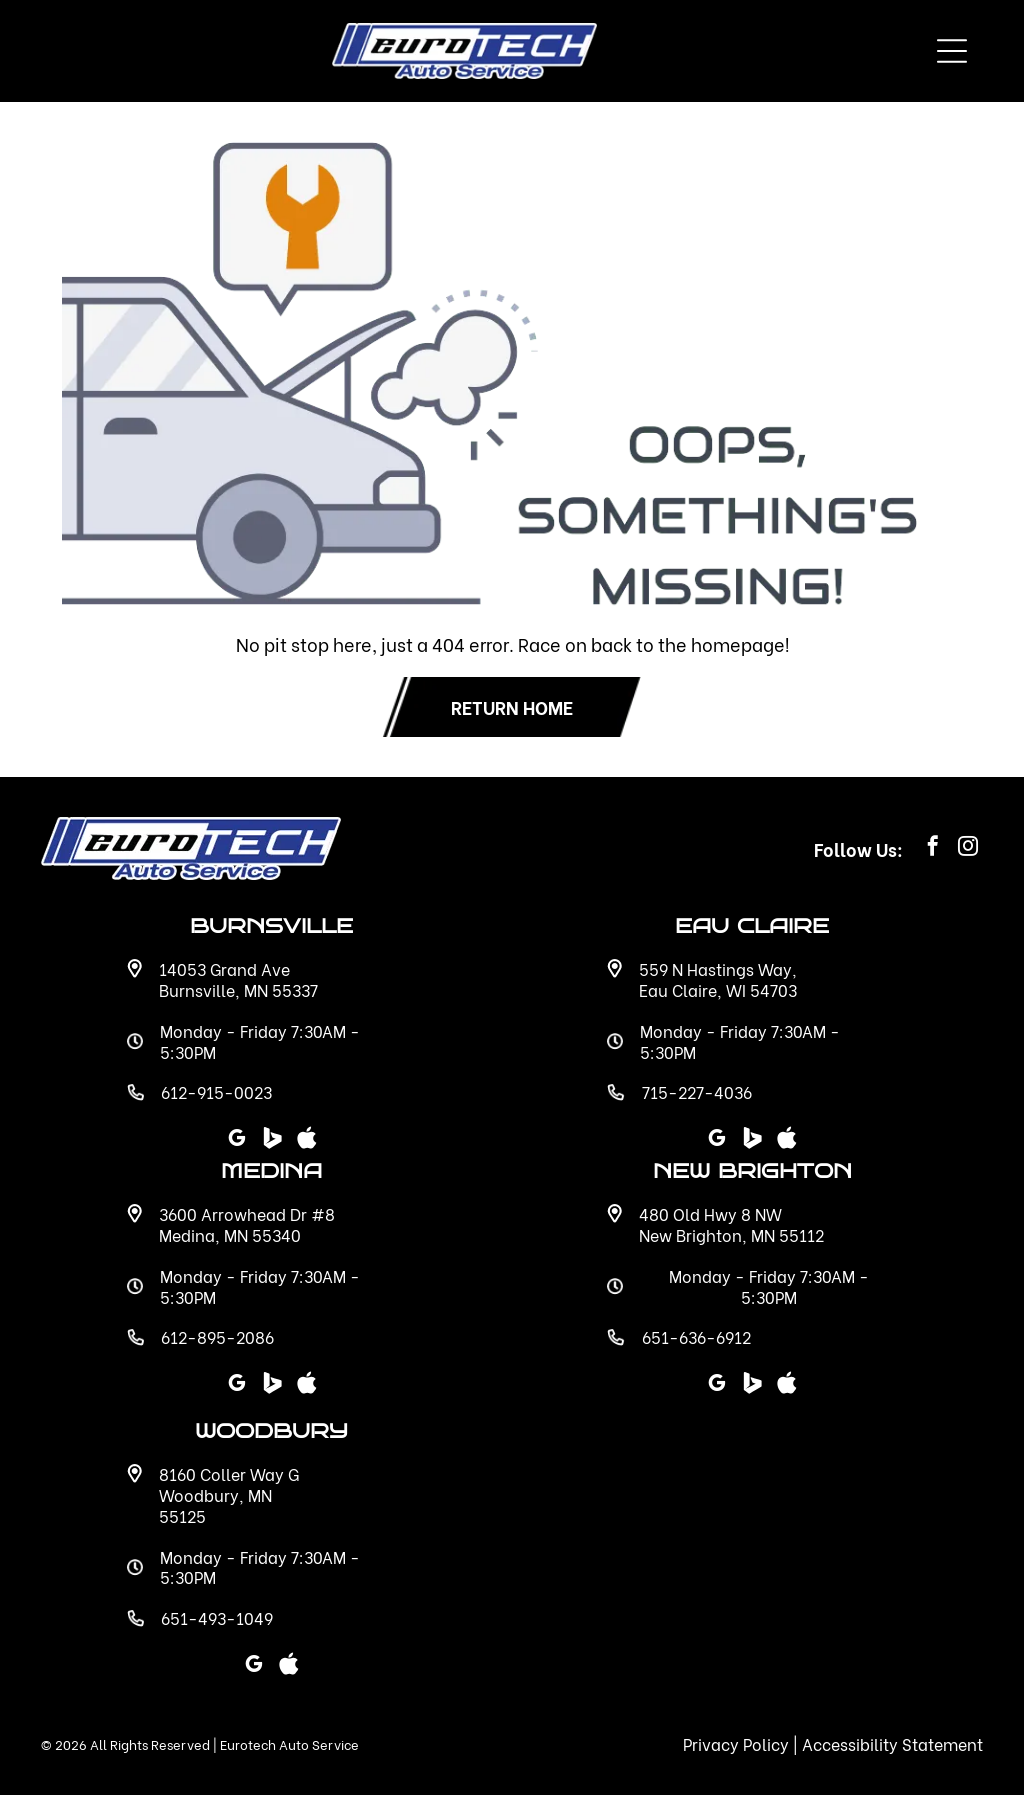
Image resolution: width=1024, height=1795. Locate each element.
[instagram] (968, 848)
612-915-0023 (216, 1091)
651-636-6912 (696, 1336)
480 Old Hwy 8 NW (710, 1213)
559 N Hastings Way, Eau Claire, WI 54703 (718, 979)
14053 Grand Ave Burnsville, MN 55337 (238, 979)
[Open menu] (952, 51)
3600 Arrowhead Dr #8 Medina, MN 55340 (247, 1224)
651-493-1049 (217, 1617)
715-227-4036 (697, 1091)
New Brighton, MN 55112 (731, 1234)
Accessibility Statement (892, 1743)
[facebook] (933, 848)
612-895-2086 (217, 1336)
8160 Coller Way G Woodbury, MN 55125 (229, 1494)
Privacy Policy (736, 1743)
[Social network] (752, 1385)
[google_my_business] (717, 1385)
